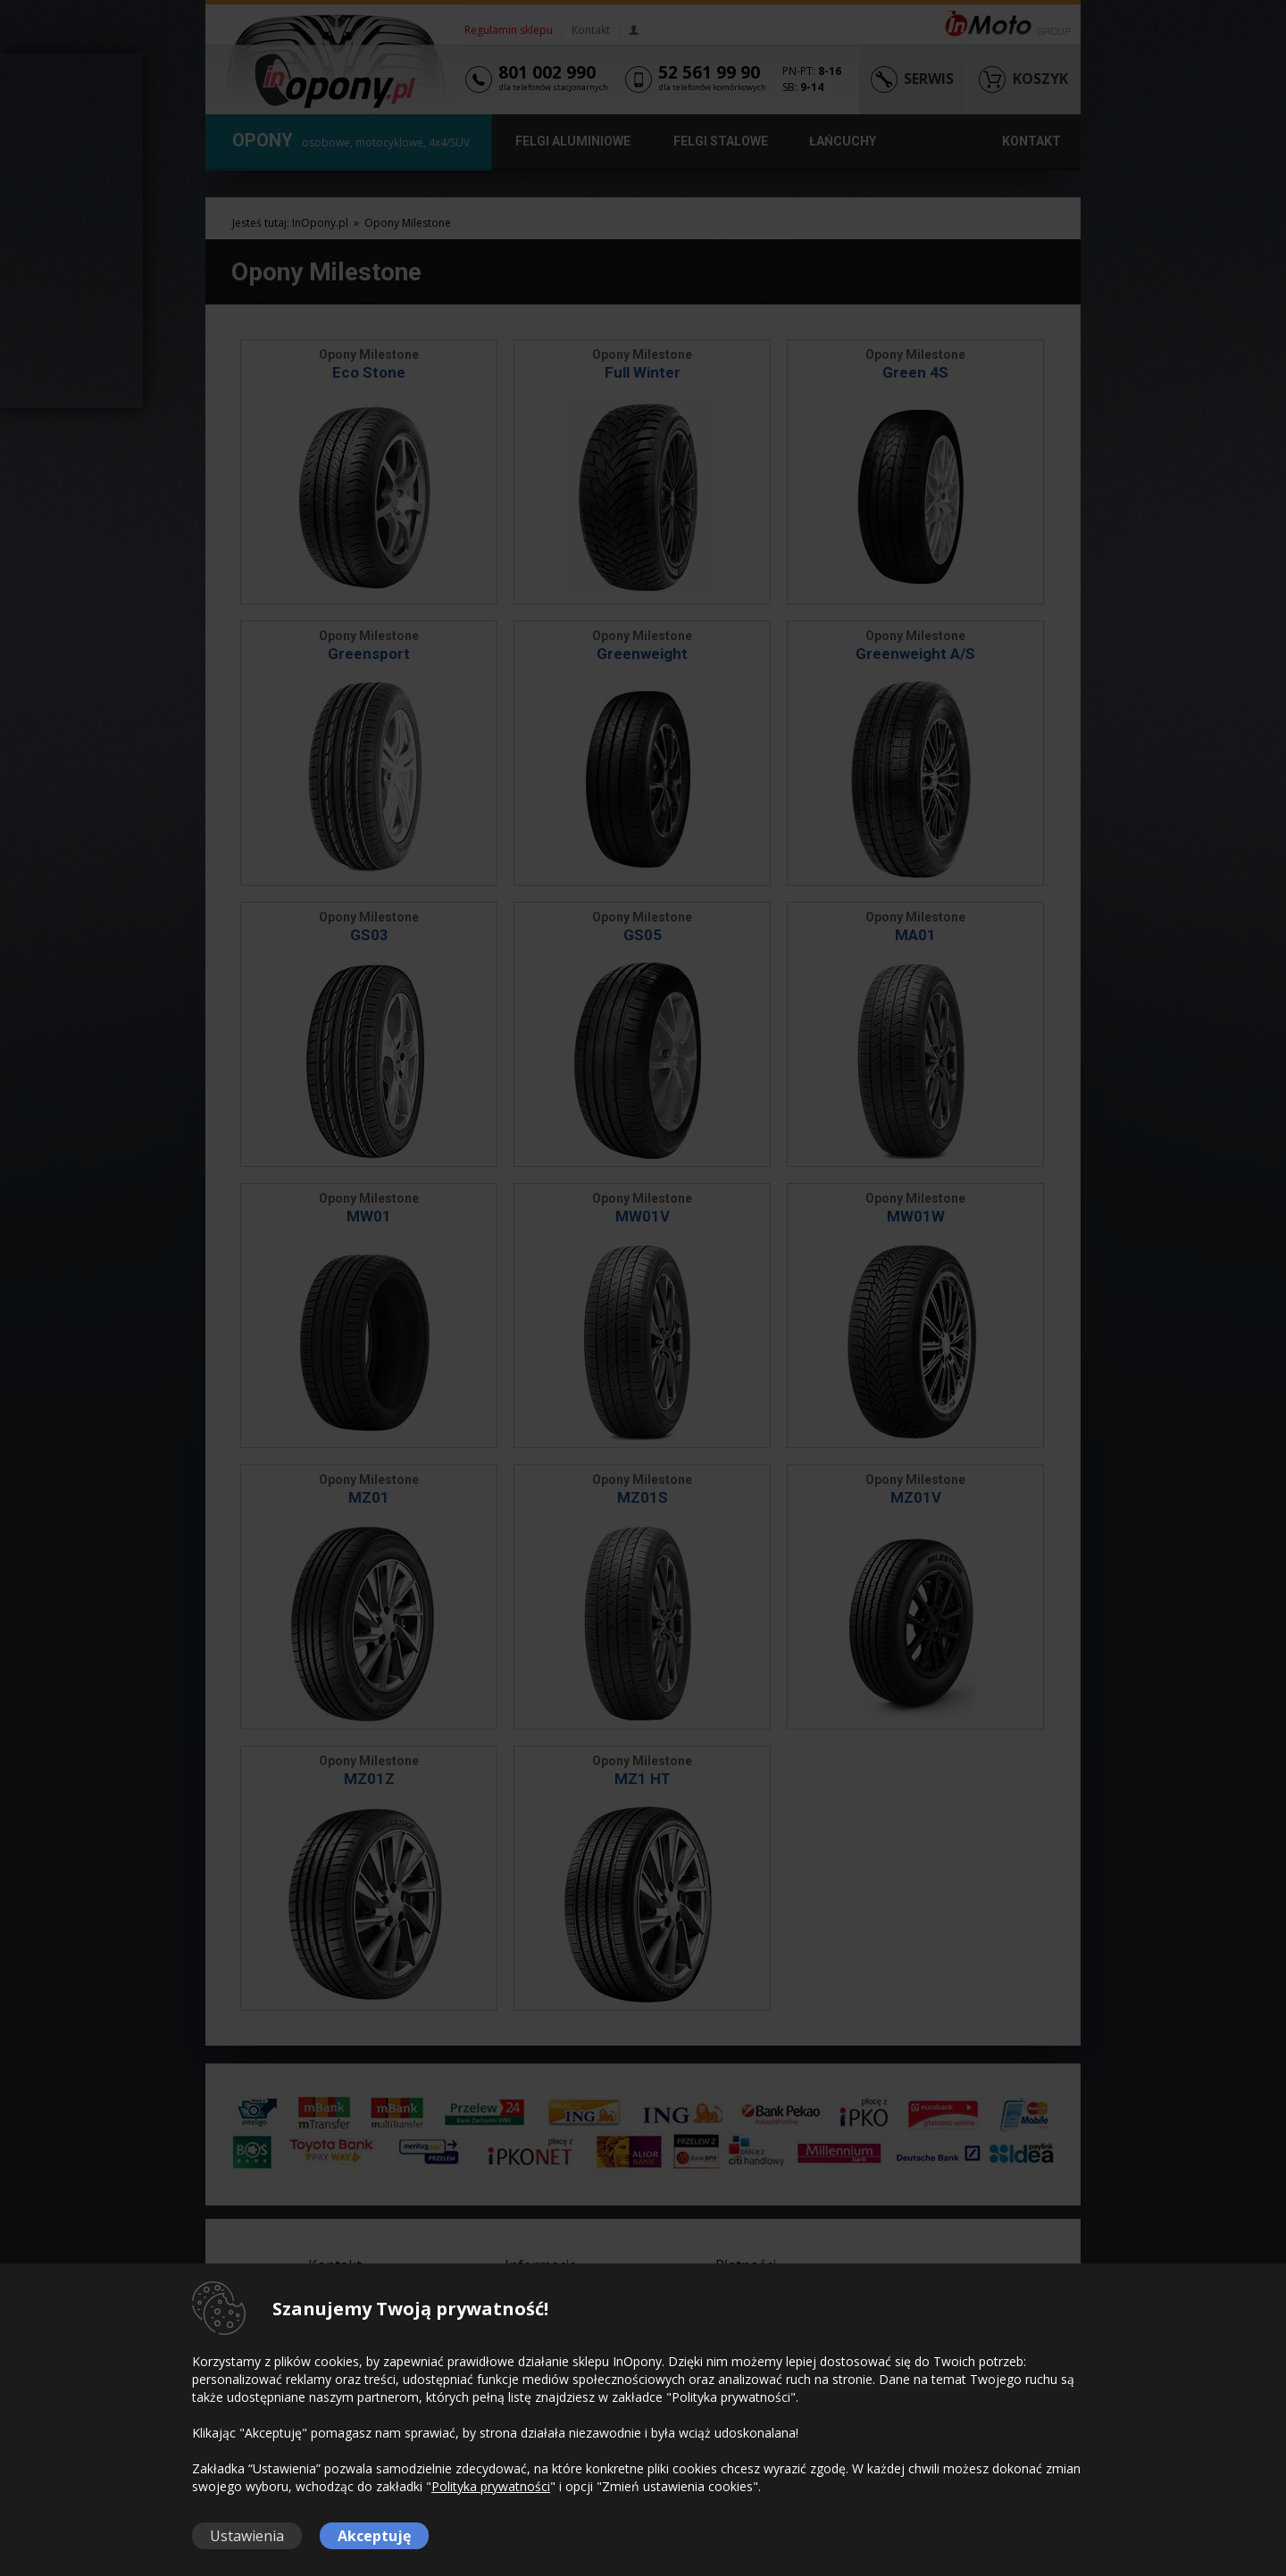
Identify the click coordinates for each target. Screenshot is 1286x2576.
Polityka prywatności (490, 2486)
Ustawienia (247, 2536)
